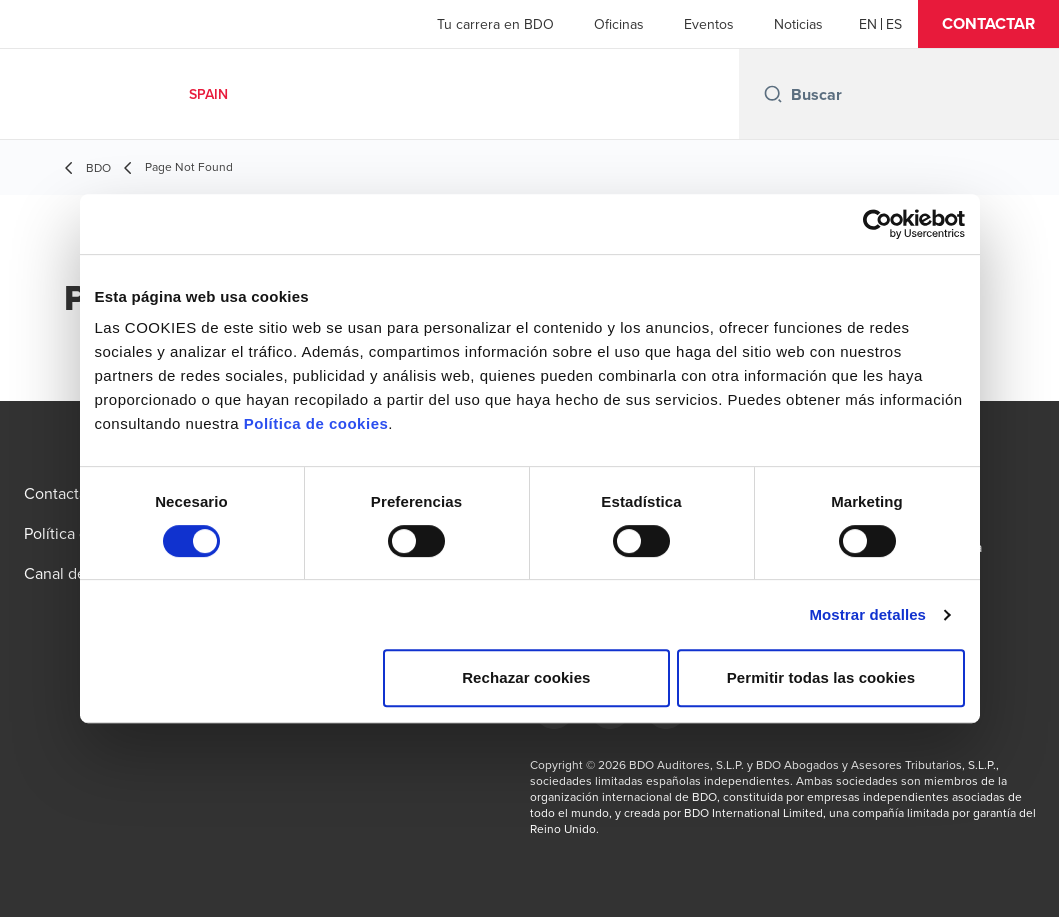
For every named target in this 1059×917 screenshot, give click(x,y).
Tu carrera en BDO (495, 24)
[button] (988, 24)
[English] (868, 24)
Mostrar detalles (867, 614)
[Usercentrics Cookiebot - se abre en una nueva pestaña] (877, 224)
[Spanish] (894, 24)
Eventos (709, 24)
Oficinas (619, 24)
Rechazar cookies (526, 677)
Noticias (798, 24)
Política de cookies (316, 423)
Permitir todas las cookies (821, 677)
